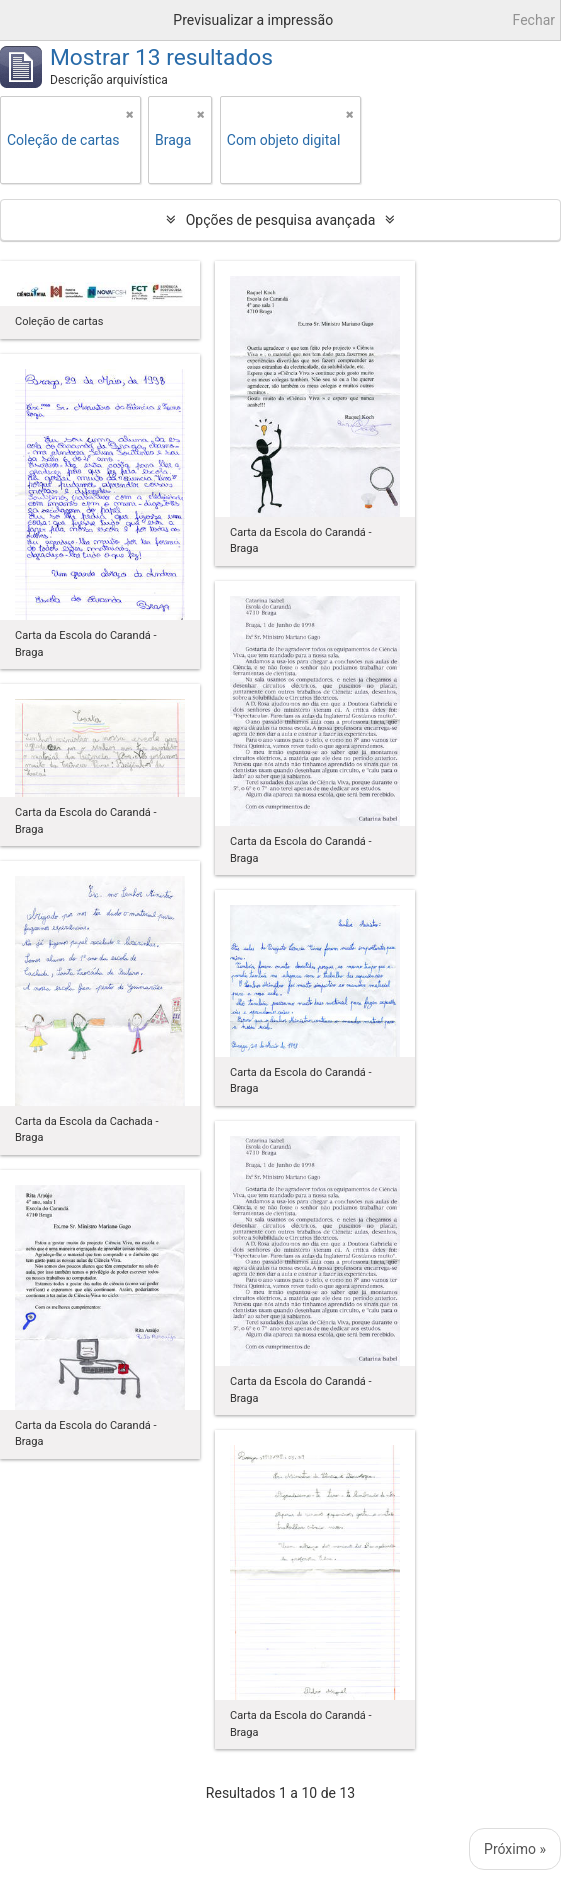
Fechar (534, 20)
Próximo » (515, 1849)
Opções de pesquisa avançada (281, 220)
